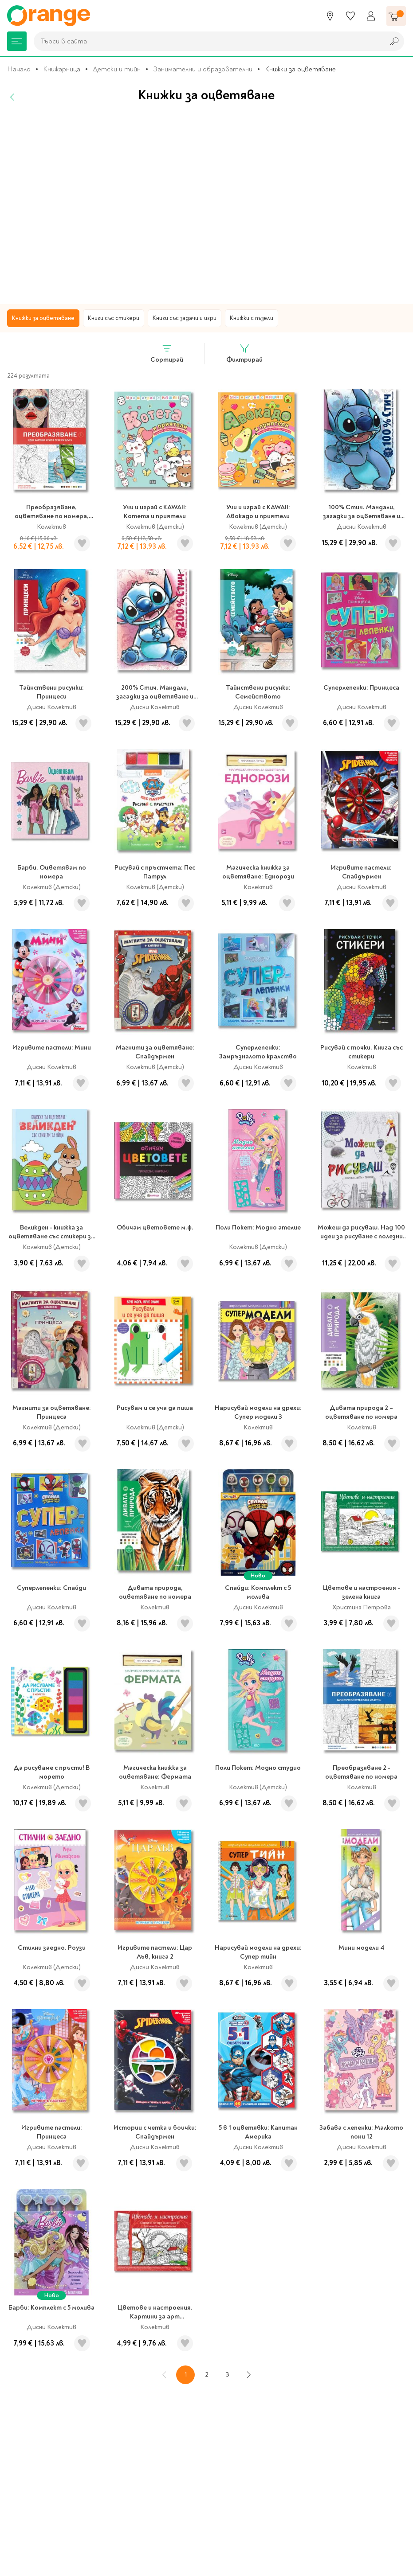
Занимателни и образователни (202, 69)
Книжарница (61, 69)
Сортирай (166, 353)
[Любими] (350, 16)
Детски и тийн (117, 69)
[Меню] (17, 41)
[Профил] (371, 16)
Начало (19, 69)
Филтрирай (244, 353)
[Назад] (12, 97)
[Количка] (396, 16)
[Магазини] (330, 16)
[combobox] (207, 41)
